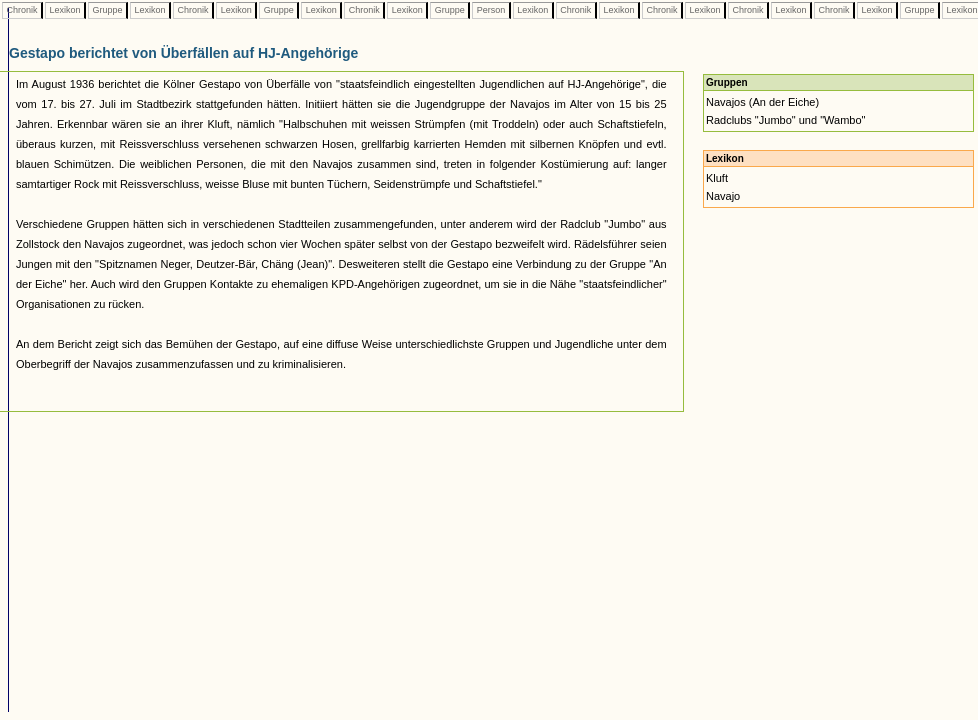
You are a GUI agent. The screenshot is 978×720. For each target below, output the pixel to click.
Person (491, 10)
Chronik (22, 10)
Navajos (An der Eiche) (762, 102)
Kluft (717, 178)
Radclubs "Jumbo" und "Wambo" (786, 120)
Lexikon (65, 10)
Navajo (723, 196)
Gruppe (107, 10)
